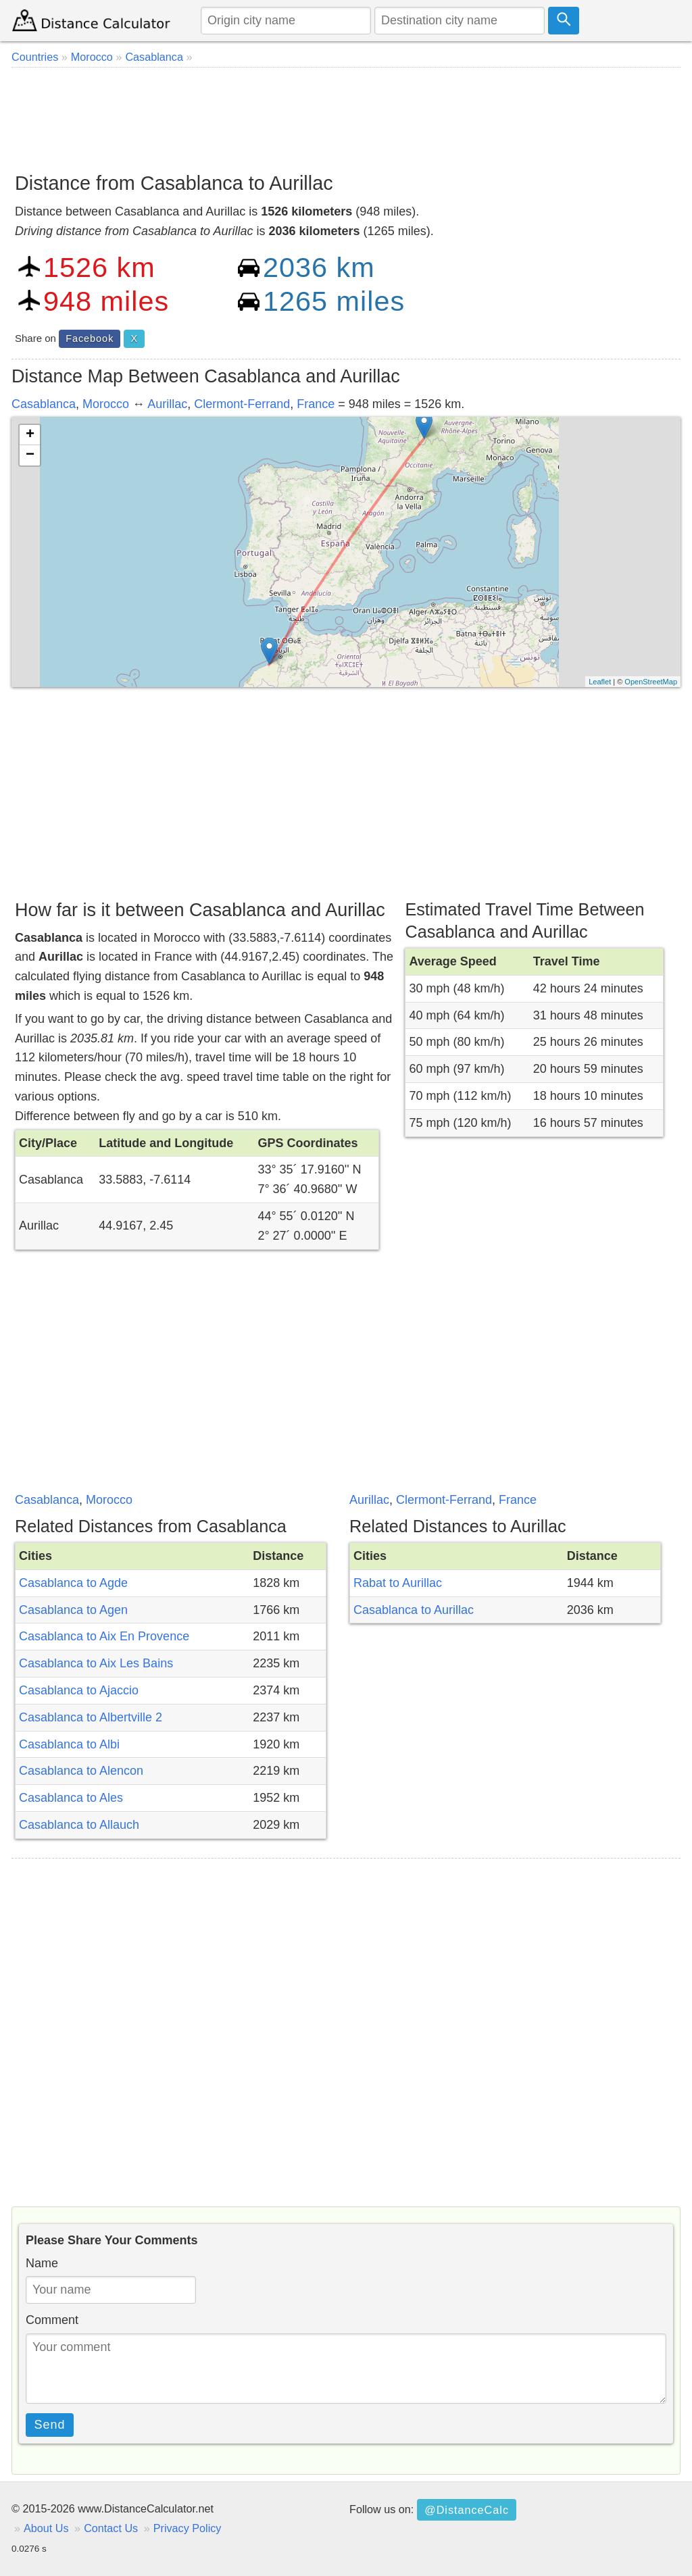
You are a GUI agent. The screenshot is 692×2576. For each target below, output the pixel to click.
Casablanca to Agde (73, 1583)
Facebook (90, 338)
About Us (46, 2528)
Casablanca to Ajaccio (79, 1690)
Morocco (105, 404)
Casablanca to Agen (73, 1610)
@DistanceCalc (466, 2510)
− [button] (30, 455)
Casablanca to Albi (69, 1744)
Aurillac (167, 404)
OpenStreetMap (650, 682)
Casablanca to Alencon (81, 1770)
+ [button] (30, 435)
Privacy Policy (187, 2528)
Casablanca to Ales (71, 1797)
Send (50, 2424)
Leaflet (600, 682)
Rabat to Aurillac (397, 1583)
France (316, 404)
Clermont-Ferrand (242, 404)
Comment (52, 2320)
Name (42, 2263)
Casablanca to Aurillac (413, 1610)
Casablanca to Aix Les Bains (96, 1663)
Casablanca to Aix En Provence (104, 1636)
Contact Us (111, 2528)
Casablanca (43, 404)
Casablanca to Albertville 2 (90, 1717)
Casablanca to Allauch (79, 1825)
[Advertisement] (346, 114)
